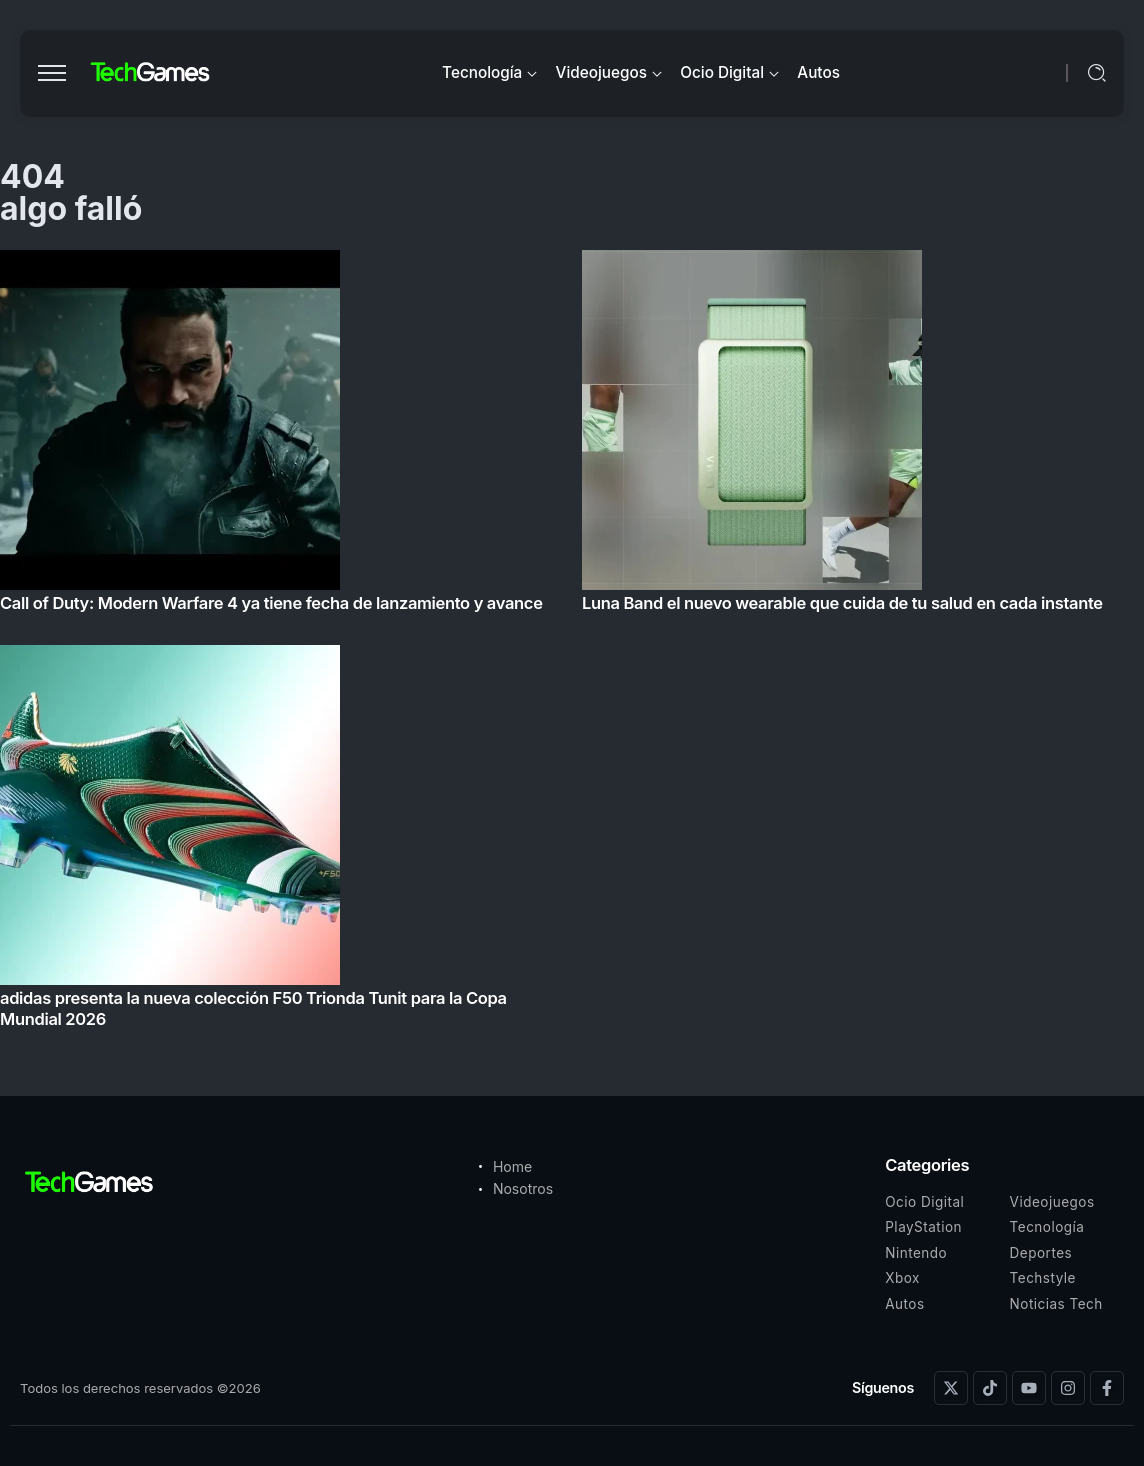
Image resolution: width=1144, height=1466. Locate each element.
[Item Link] (572, 645)
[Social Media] (951, 1388)
